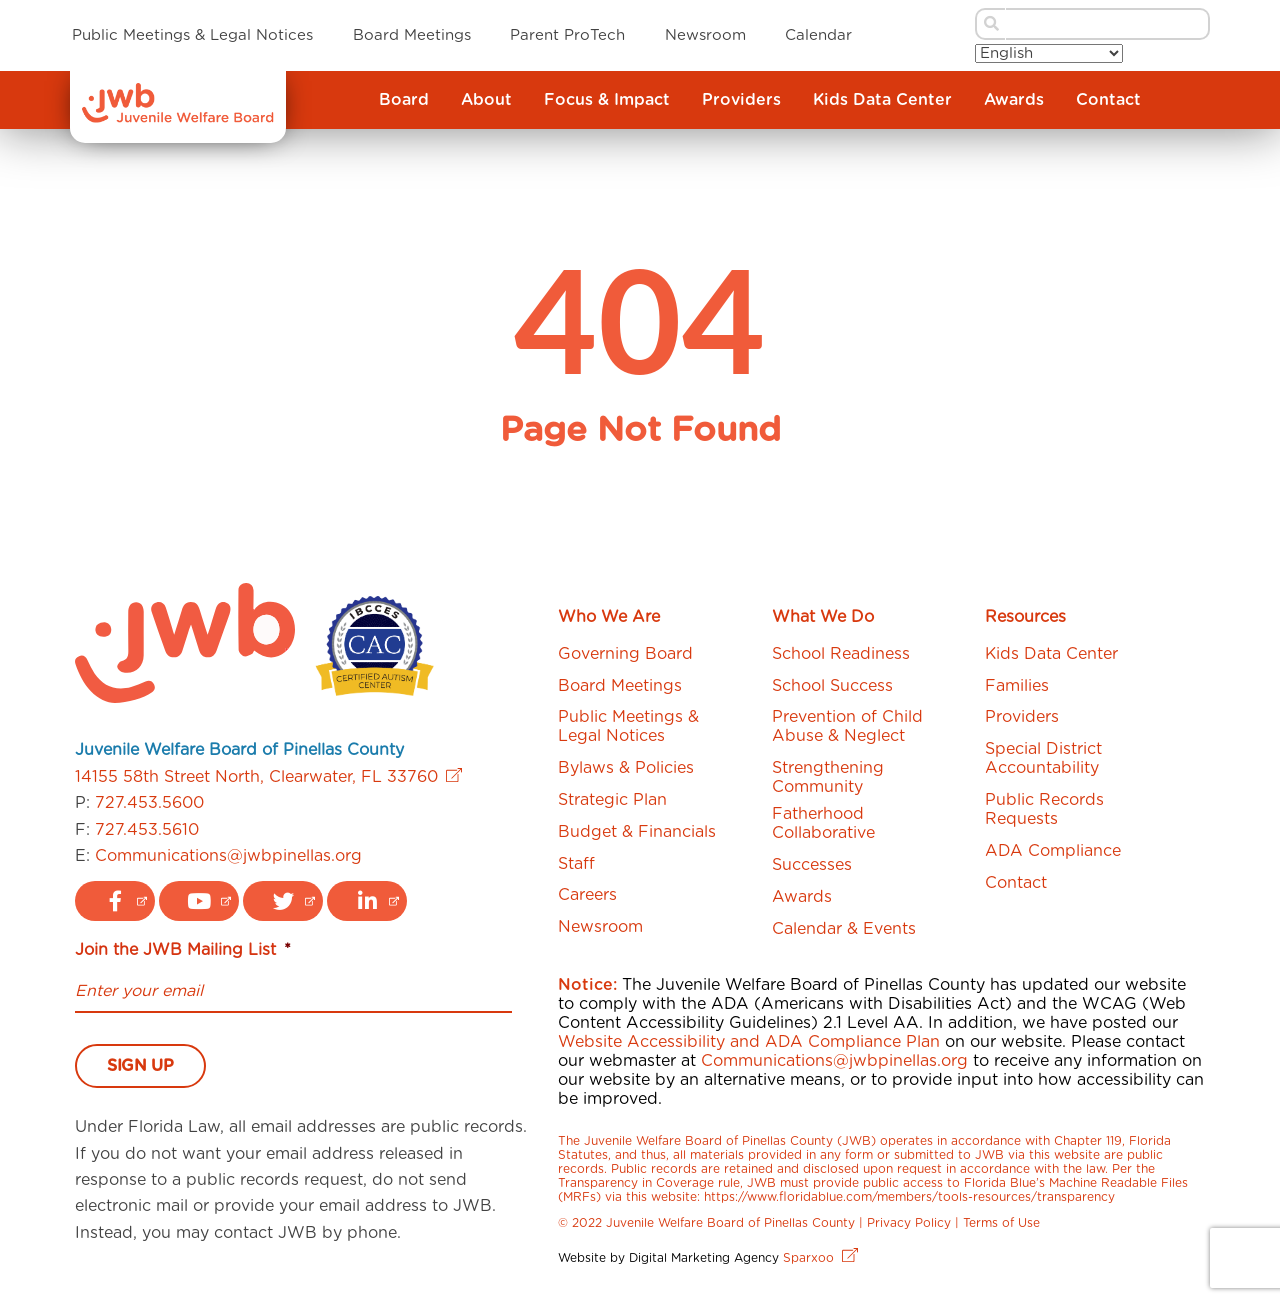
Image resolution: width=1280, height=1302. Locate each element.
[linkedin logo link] (367, 901)
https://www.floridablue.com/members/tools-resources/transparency (909, 1197)
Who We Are (609, 617)
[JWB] (178, 118)
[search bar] (1108, 24)
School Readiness (841, 654)
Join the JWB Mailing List (183, 950)
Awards (1014, 100)
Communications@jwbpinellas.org (228, 856)
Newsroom (705, 35)
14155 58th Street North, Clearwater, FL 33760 (268, 777)
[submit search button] (990, 24)
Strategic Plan (612, 800)
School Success (832, 686)
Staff (576, 864)
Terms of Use (1001, 1223)
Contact (1108, 100)
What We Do (823, 617)
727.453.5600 (149, 803)
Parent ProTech (567, 35)
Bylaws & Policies (626, 768)
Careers (587, 895)
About (486, 100)
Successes (812, 865)
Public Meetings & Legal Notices (192, 35)
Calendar (818, 35)
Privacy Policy (909, 1223)
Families (1017, 686)
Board (404, 100)
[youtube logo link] (199, 901)
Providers (741, 100)
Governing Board (625, 654)
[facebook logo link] (115, 901)
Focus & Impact (607, 100)
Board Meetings (412, 35)
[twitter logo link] (283, 901)
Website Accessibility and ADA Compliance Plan (749, 1042)
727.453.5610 (147, 830)
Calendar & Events (844, 929)
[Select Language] (1049, 53)
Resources (1025, 617)
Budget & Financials (637, 832)
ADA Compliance (1053, 851)
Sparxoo (820, 1258)
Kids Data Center (882, 100)
